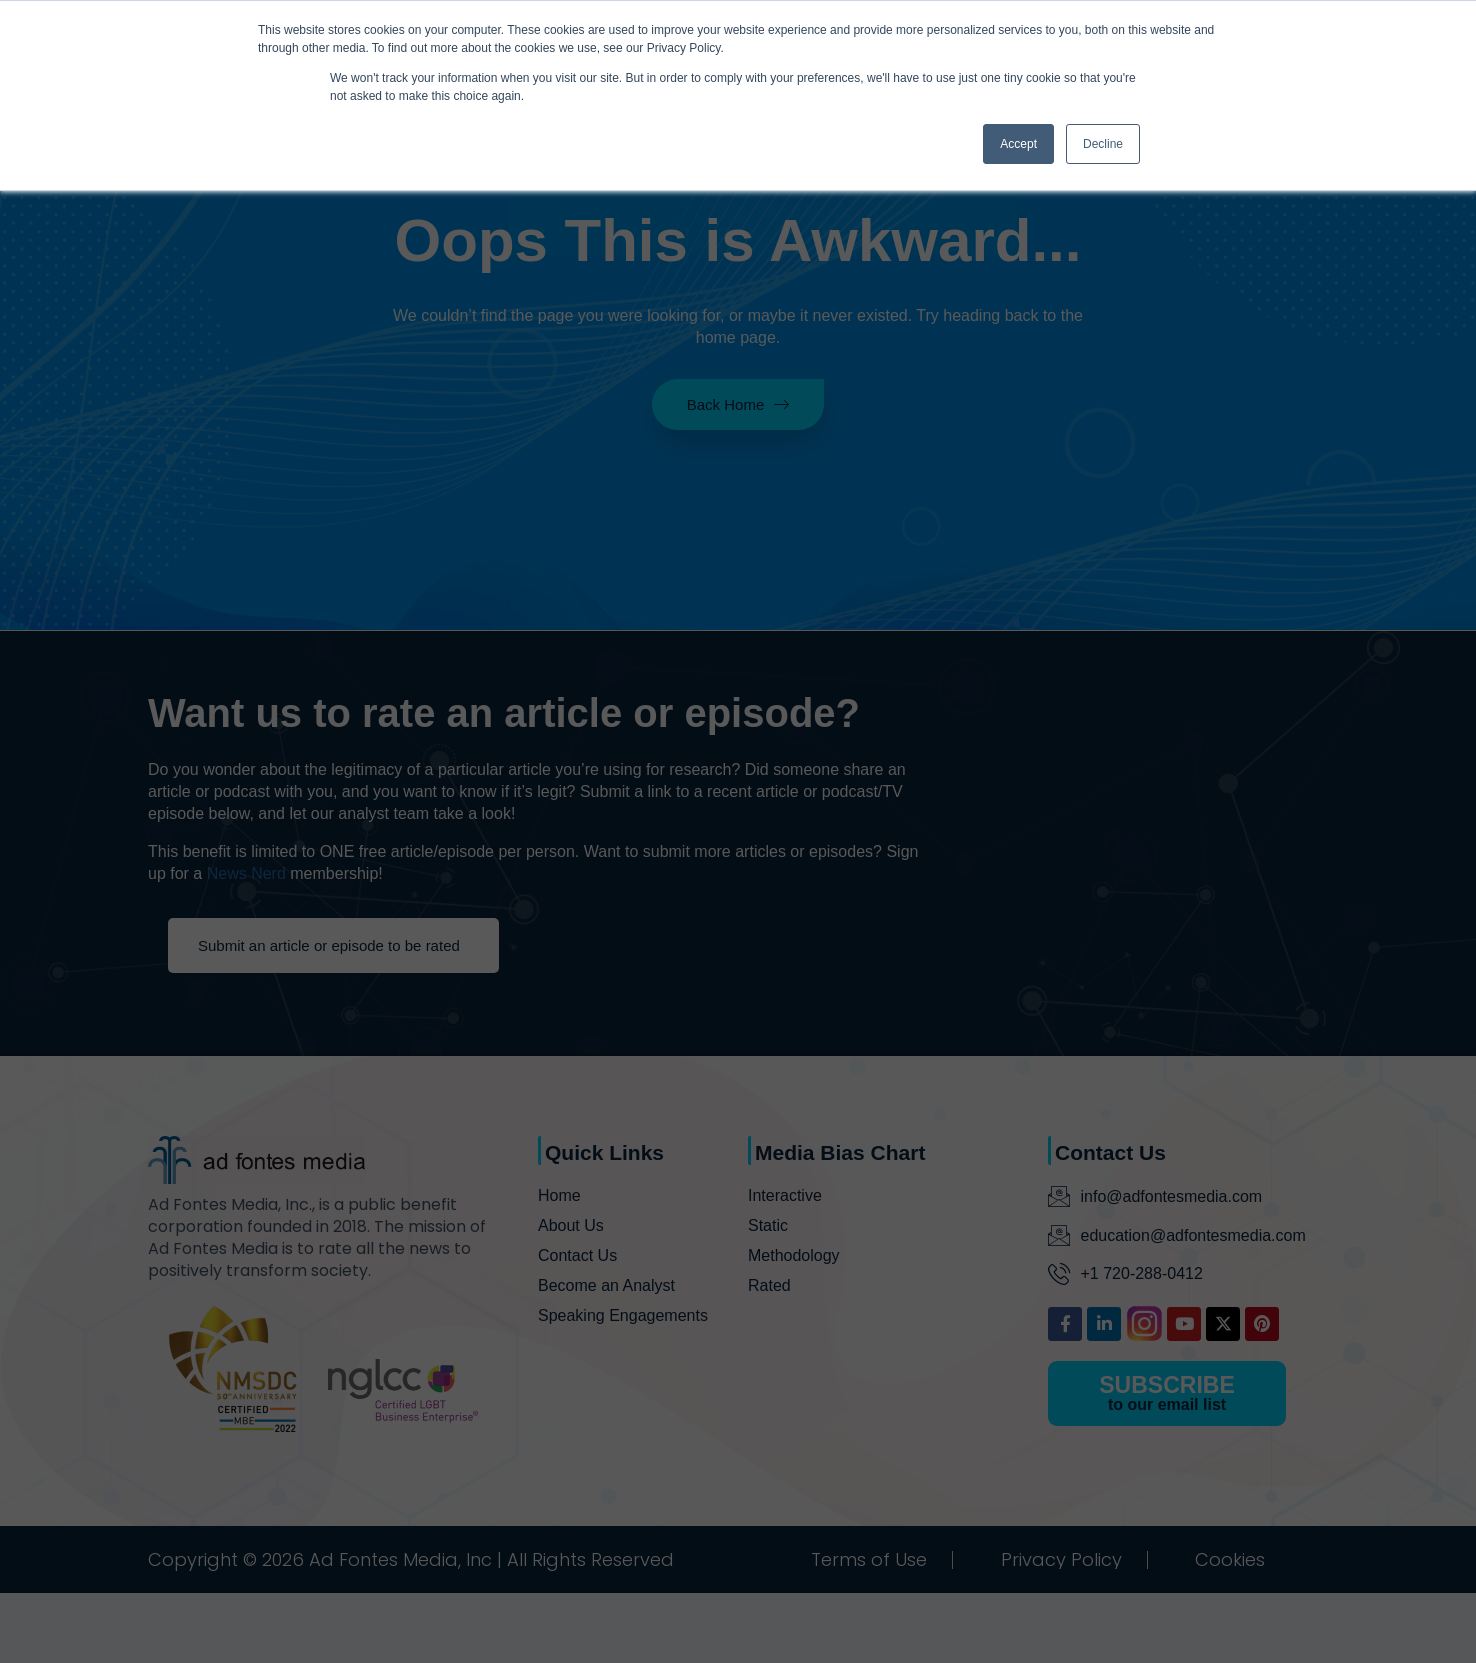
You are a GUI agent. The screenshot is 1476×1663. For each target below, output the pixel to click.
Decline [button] (1103, 144)
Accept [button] (1018, 144)
